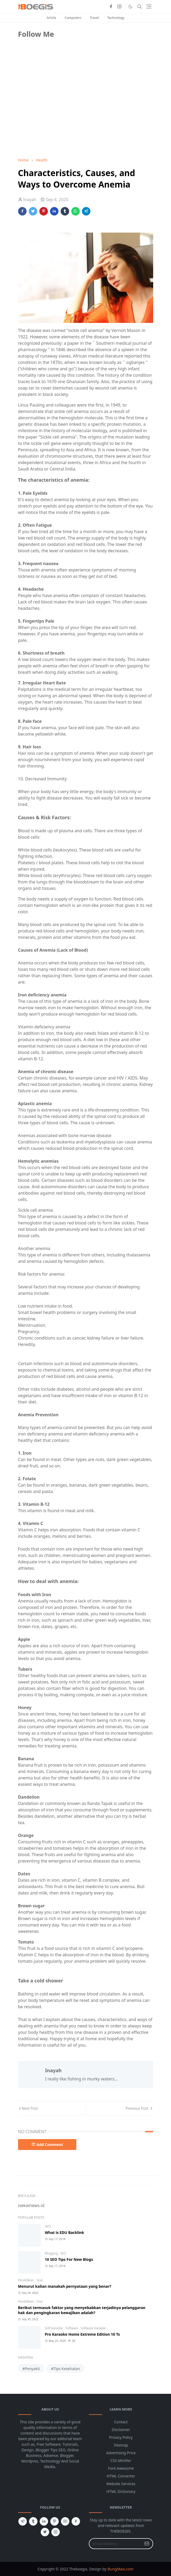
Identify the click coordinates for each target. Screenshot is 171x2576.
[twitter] (45, 2532)
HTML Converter (121, 2475)
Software (72, 2328)
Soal (39, 2280)
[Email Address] (115, 2544)
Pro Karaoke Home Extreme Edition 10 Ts (82, 2334)
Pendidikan (26, 2280)
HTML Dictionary (120, 2491)
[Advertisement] (58, 116)
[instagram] (119, 6)
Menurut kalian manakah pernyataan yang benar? (64, 2286)
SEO (48, 2226)
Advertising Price (121, 2452)
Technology (115, 17)
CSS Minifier (120, 2460)
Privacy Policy (120, 2437)
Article (51, 17)
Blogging (52, 2253)
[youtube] (65, 2521)
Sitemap (121, 2445)
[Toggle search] (139, 6)
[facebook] (111, 6)
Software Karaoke (93, 2328)
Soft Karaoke (54, 2328)
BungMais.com (120, 2568)
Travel (94, 17)
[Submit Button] (147, 2544)
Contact (121, 2421)
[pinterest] (54, 2521)
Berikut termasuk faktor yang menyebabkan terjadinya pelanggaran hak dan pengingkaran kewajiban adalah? (81, 2310)
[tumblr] (33, 2521)
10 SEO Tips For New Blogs (69, 2259)
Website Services (121, 2483)
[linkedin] (44, 2521)
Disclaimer (121, 2429)
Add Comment (47, 2144)
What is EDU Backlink (64, 2232)
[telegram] (22, 2521)
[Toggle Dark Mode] (130, 6)
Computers (73, 17)
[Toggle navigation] (148, 6)
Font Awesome (121, 2468)
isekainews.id (31, 2205)
